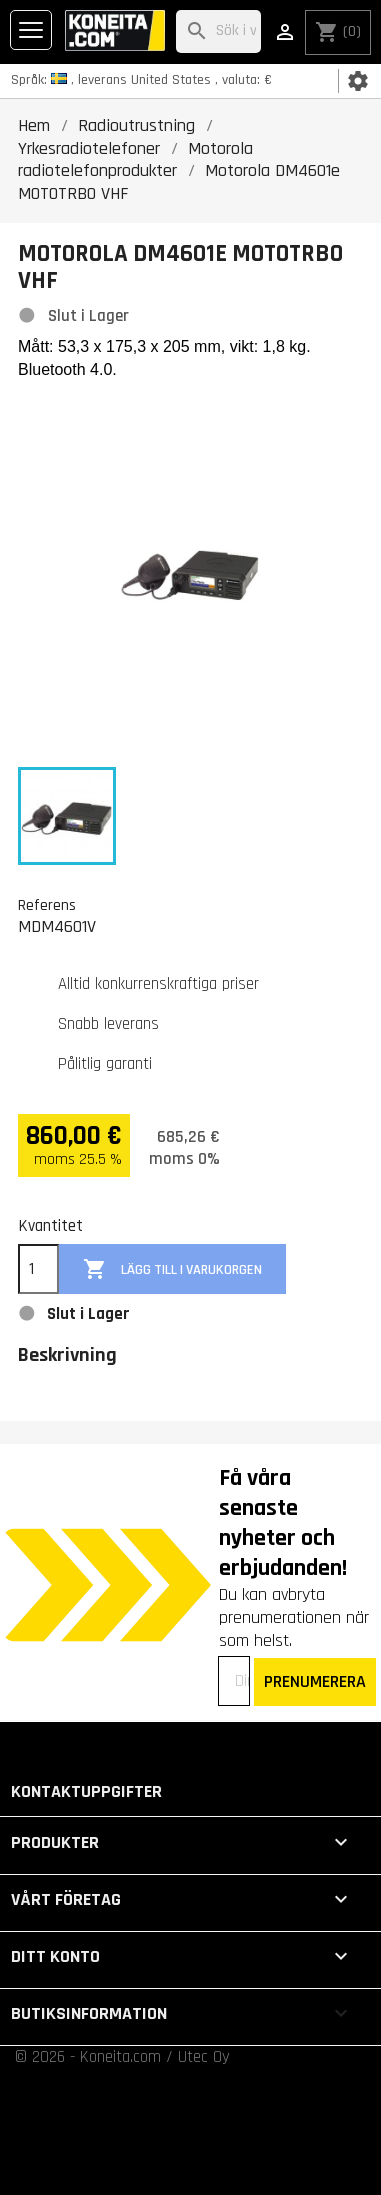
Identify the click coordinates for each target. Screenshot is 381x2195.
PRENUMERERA (315, 1681)
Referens (47, 905)
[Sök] (218, 31)
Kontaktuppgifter (86, 1791)
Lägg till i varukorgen (172, 1269)
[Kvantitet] (38, 1269)
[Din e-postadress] (234, 1681)
